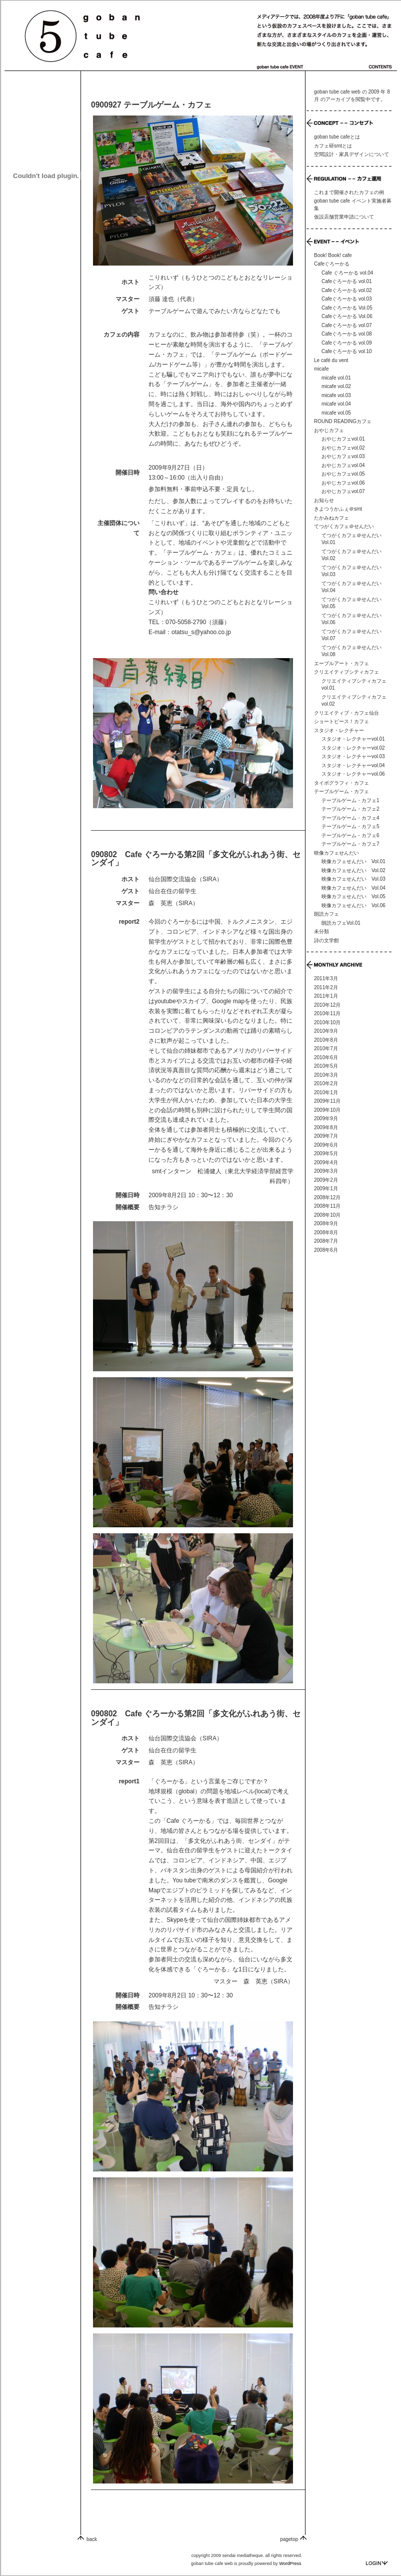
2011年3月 (326, 978)
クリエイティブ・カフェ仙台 (346, 713)
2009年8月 (326, 1127)
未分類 (321, 931)
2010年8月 (326, 1040)
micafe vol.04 (336, 404)
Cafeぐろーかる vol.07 (347, 325)
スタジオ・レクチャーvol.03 (353, 756)
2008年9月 (326, 1223)
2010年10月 (327, 1022)
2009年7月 (326, 1136)
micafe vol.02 (336, 386)
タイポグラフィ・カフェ (341, 783)
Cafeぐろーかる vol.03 (347, 299)
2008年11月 (327, 1206)
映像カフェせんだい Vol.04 (354, 888)
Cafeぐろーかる (332, 264)
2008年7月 (326, 1241)
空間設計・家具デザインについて (351, 154)
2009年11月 (327, 1101)
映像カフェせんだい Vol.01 (354, 861)
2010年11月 (327, 1013)
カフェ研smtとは (333, 146)
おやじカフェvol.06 (343, 483)
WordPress (290, 2563)
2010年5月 (326, 1066)
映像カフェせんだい (336, 853)
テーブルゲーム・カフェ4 (351, 818)
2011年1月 (326, 996)
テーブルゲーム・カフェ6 (351, 835)
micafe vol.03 (336, 395)
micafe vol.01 (336, 378)
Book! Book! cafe (333, 255)
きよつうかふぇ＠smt (338, 509)
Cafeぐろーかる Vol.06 (347, 316)
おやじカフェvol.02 (343, 448)
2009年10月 (327, 1110)
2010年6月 (326, 1057)
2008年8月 (326, 1232)
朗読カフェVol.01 (341, 923)
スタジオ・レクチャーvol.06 (353, 774)
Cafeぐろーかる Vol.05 (347, 308)
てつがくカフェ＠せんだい (344, 526)
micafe (321, 369)
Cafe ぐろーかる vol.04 (347, 273)
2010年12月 (327, 1005)
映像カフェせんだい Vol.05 (354, 896)
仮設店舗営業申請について (344, 217)
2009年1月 (326, 1188)
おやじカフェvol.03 (343, 456)
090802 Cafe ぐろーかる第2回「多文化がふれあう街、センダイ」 (195, 858)
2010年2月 (326, 1083)
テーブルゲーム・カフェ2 (351, 809)
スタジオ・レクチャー (339, 730)
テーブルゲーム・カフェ (341, 791)
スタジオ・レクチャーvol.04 (353, 765)
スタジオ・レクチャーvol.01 (353, 739)
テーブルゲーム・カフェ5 (351, 826)
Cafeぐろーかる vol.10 (347, 351)
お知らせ (324, 500)
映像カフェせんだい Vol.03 (354, 879)
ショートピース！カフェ (341, 721)
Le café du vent (331, 360)
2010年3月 (326, 1075)
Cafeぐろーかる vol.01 (347, 281)
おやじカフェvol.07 (343, 491)
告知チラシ (163, 1207)
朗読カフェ (326, 914)
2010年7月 (326, 1048)
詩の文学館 (326, 940)
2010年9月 (326, 1031)
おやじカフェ (329, 430)
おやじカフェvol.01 (343, 439)
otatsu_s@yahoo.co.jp (201, 632)
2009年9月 (326, 1118)
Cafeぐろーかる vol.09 (347, 343)
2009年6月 (326, 1145)
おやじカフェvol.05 (343, 474)
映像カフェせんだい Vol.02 (354, 870)
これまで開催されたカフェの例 (349, 192)
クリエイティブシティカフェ (346, 672)
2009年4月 (326, 1162)
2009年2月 (326, 1180)
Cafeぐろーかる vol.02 (347, 290)
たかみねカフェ (331, 518)
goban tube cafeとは (337, 137)
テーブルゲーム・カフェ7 (351, 844)
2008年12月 (327, 1197)
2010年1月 (326, 1092)
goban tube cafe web (337, 92)
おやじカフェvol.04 (343, 465)
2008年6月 (326, 1250)
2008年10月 (327, 1215)
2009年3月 (326, 1171)
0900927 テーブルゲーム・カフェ (151, 105)
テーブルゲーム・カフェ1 (351, 800)
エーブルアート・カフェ (341, 663)
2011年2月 (326, 987)
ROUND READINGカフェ (343, 421)
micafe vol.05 (336, 413)
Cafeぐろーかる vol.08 (347, 334)
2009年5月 (326, 1153)
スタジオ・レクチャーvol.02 (353, 748)
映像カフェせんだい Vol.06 (354, 905)
